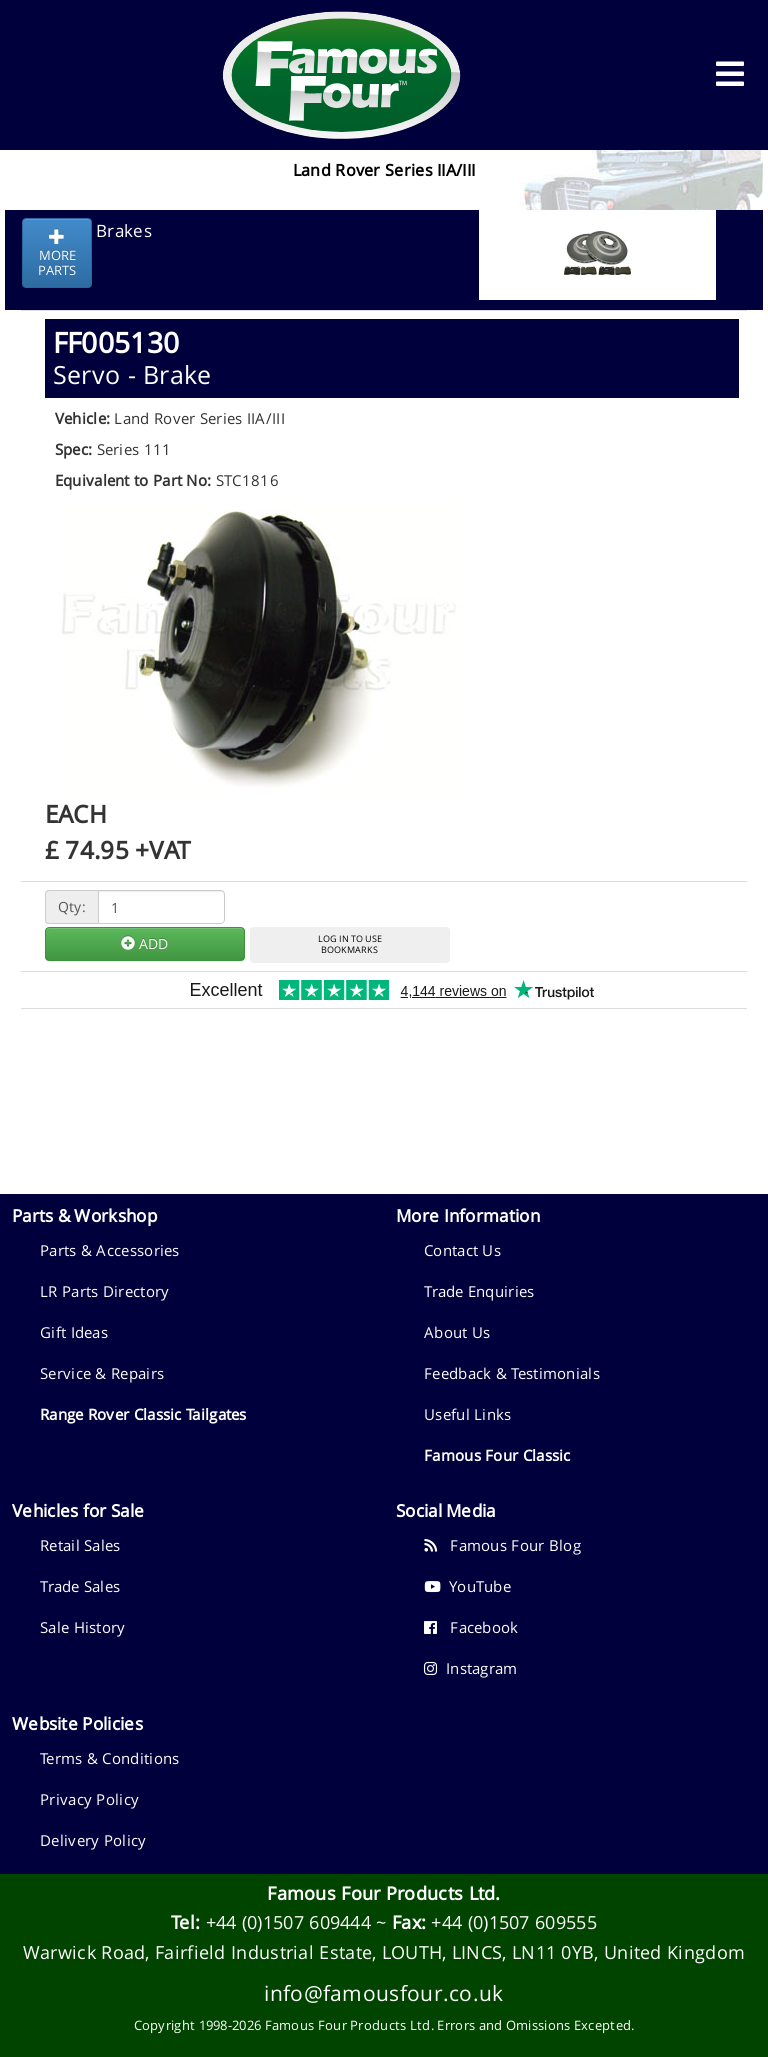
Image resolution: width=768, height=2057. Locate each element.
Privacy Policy (89, 1799)
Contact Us (462, 1250)
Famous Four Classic (497, 1455)
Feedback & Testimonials (512, 1373)
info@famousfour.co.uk (383, 1992)
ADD (144, 943)
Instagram (471, 1668)
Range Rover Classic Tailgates (143, 1414)
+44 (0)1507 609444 (288, 1922)
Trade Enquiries (479, 1291)
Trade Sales (80, 1586)
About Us (457, 1332)
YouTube (467, 1586)
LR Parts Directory (104, 1291)
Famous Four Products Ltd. (384, 1893)
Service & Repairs (102, 1373)
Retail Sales (80, 1545)
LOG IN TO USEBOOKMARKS (350, 944)
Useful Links (468, 1414)
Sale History (83, 1627)
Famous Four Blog (502, 1545)
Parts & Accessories (110, 1250)
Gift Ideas (74, 1332)
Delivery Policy (93, 1840)
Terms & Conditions (109, 1758)
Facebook (471, 1627)
